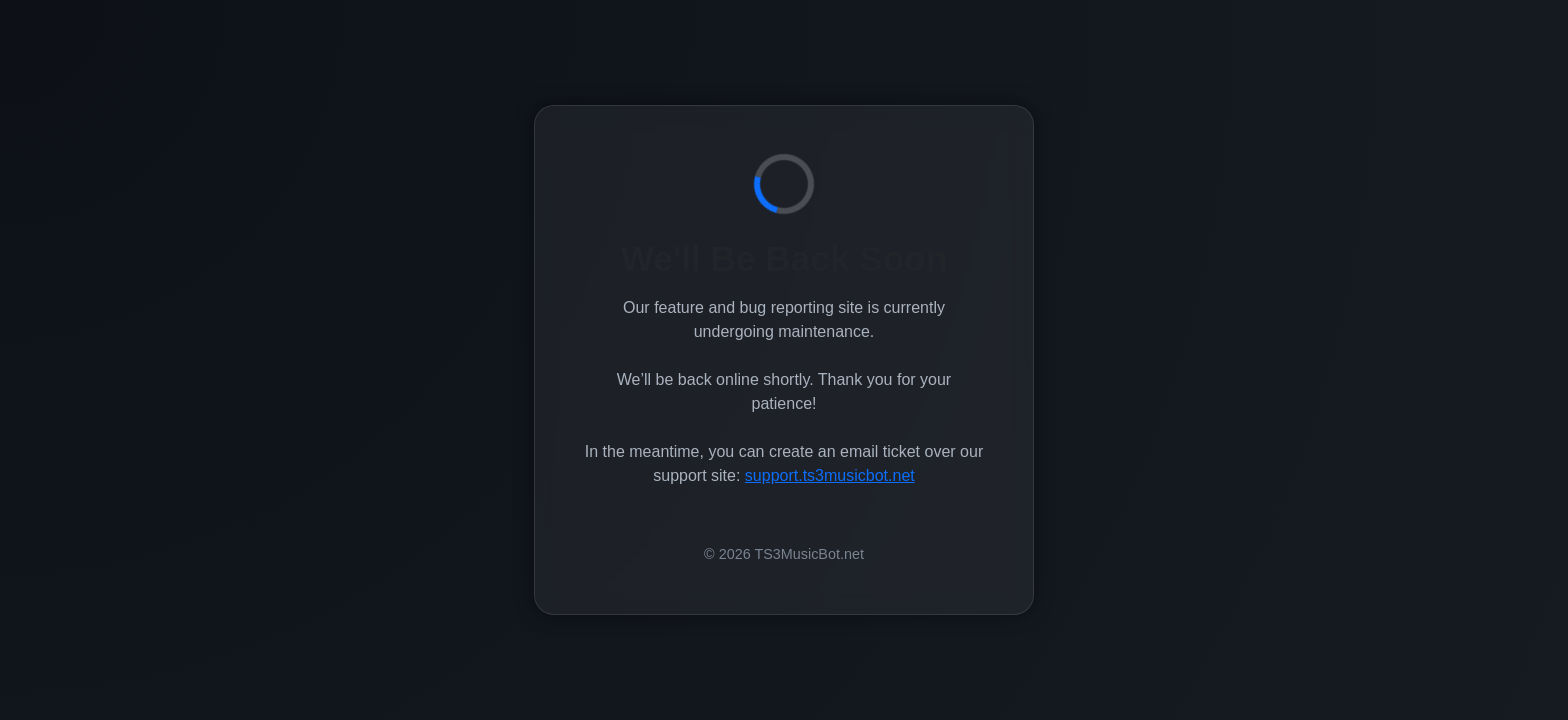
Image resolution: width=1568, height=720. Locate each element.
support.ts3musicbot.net (830, 475)
